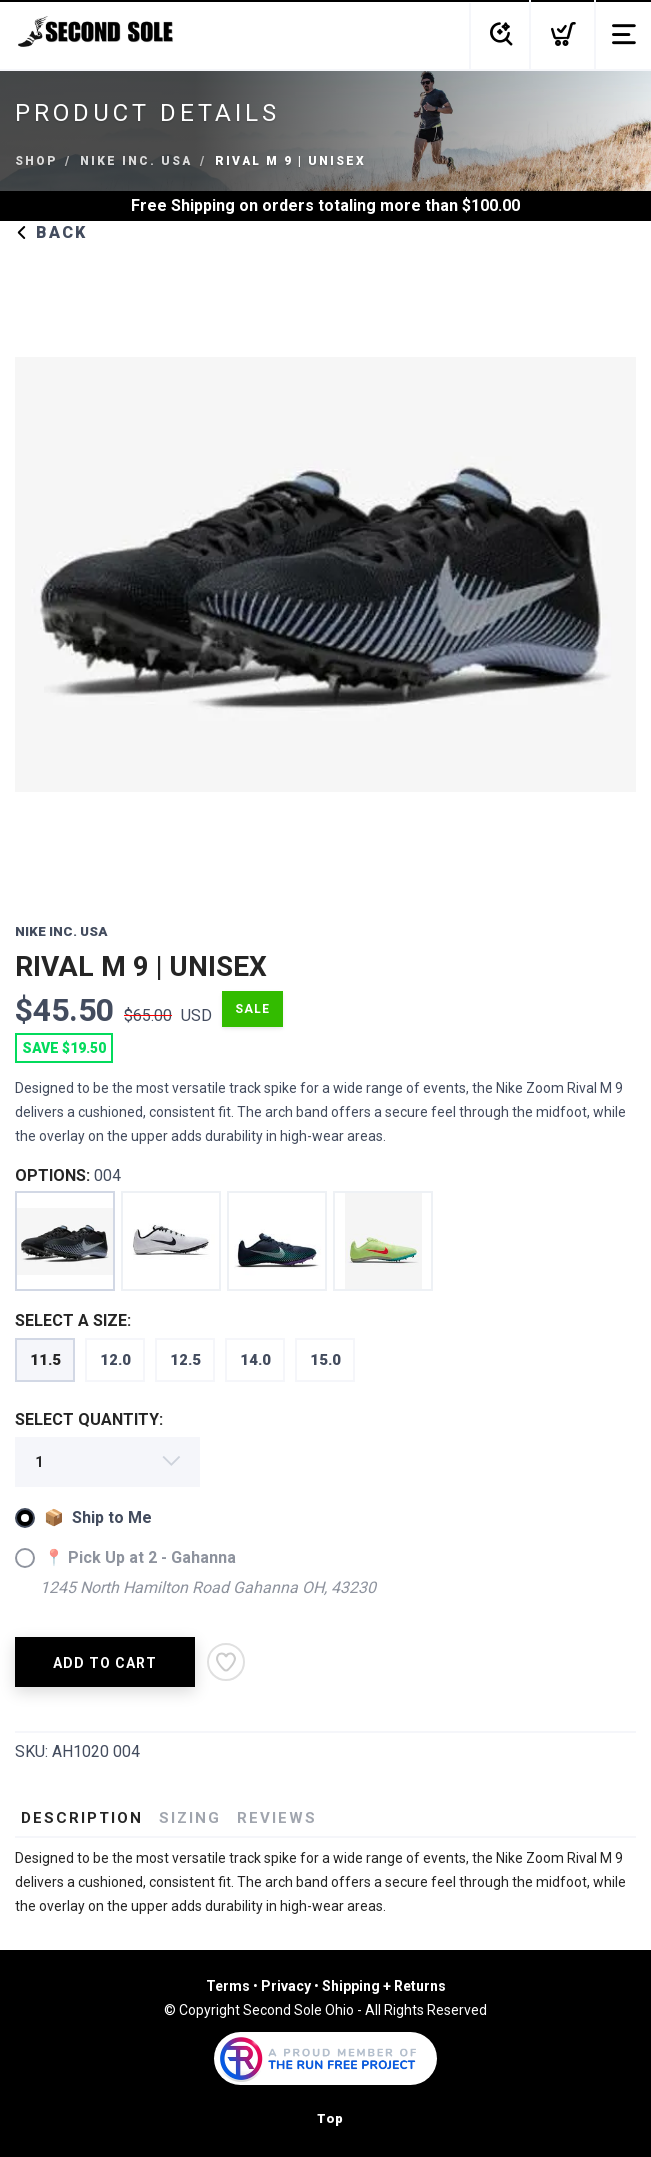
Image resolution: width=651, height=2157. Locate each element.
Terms (228, 1986)
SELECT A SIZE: (73, 1320)
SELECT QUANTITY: (89, 1419)
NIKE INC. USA (136, 161)
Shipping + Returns (384, 1986)
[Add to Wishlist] (226, 1662)
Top (330, 2118)
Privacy (286, 1986)
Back (51, 232)
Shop (36, 161)
